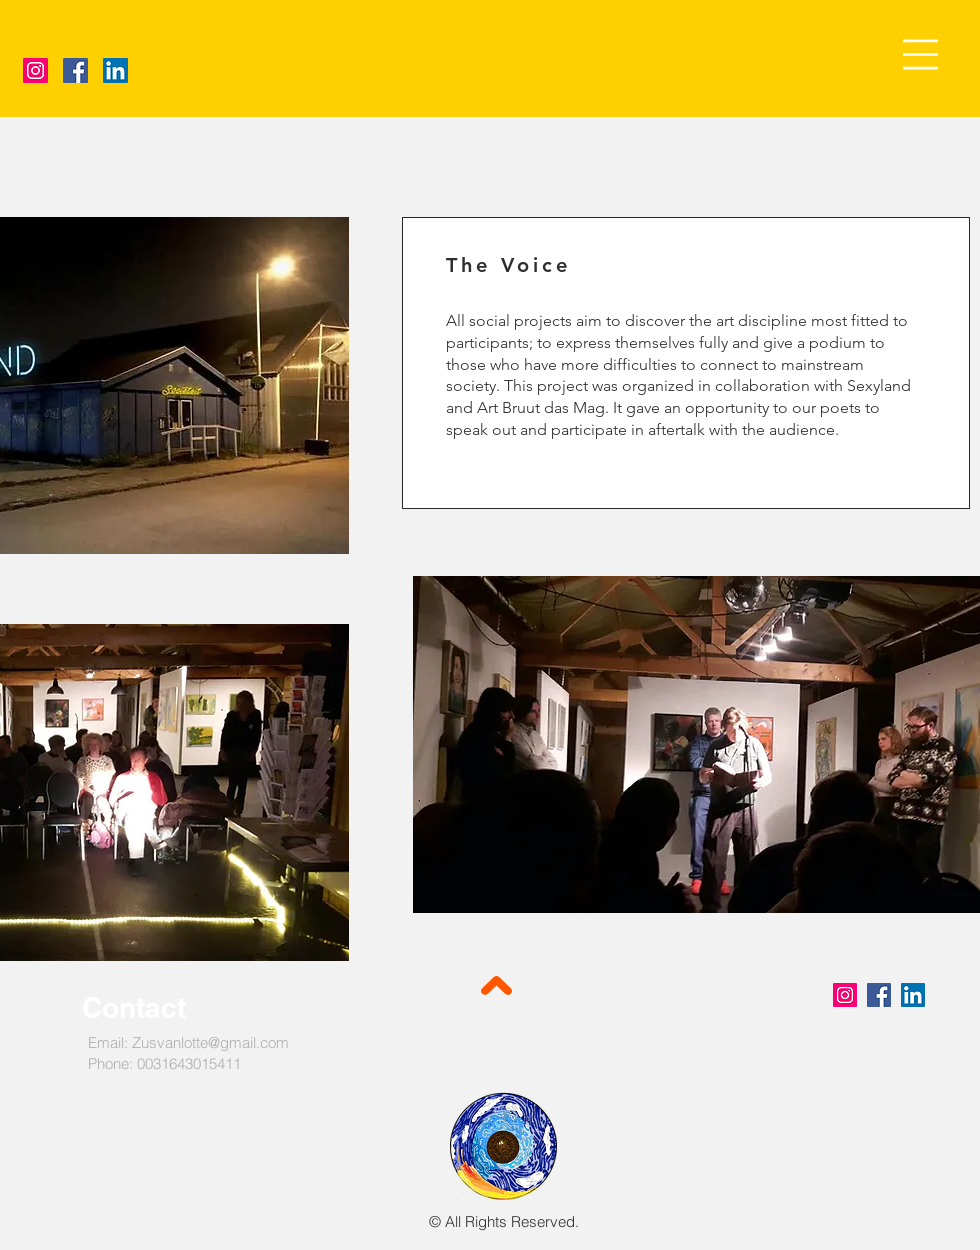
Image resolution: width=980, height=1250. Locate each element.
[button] (920, 54)
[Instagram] (35, 70)
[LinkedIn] (115, 70)
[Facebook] (75, 70)
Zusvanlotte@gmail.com (210, 1042)
